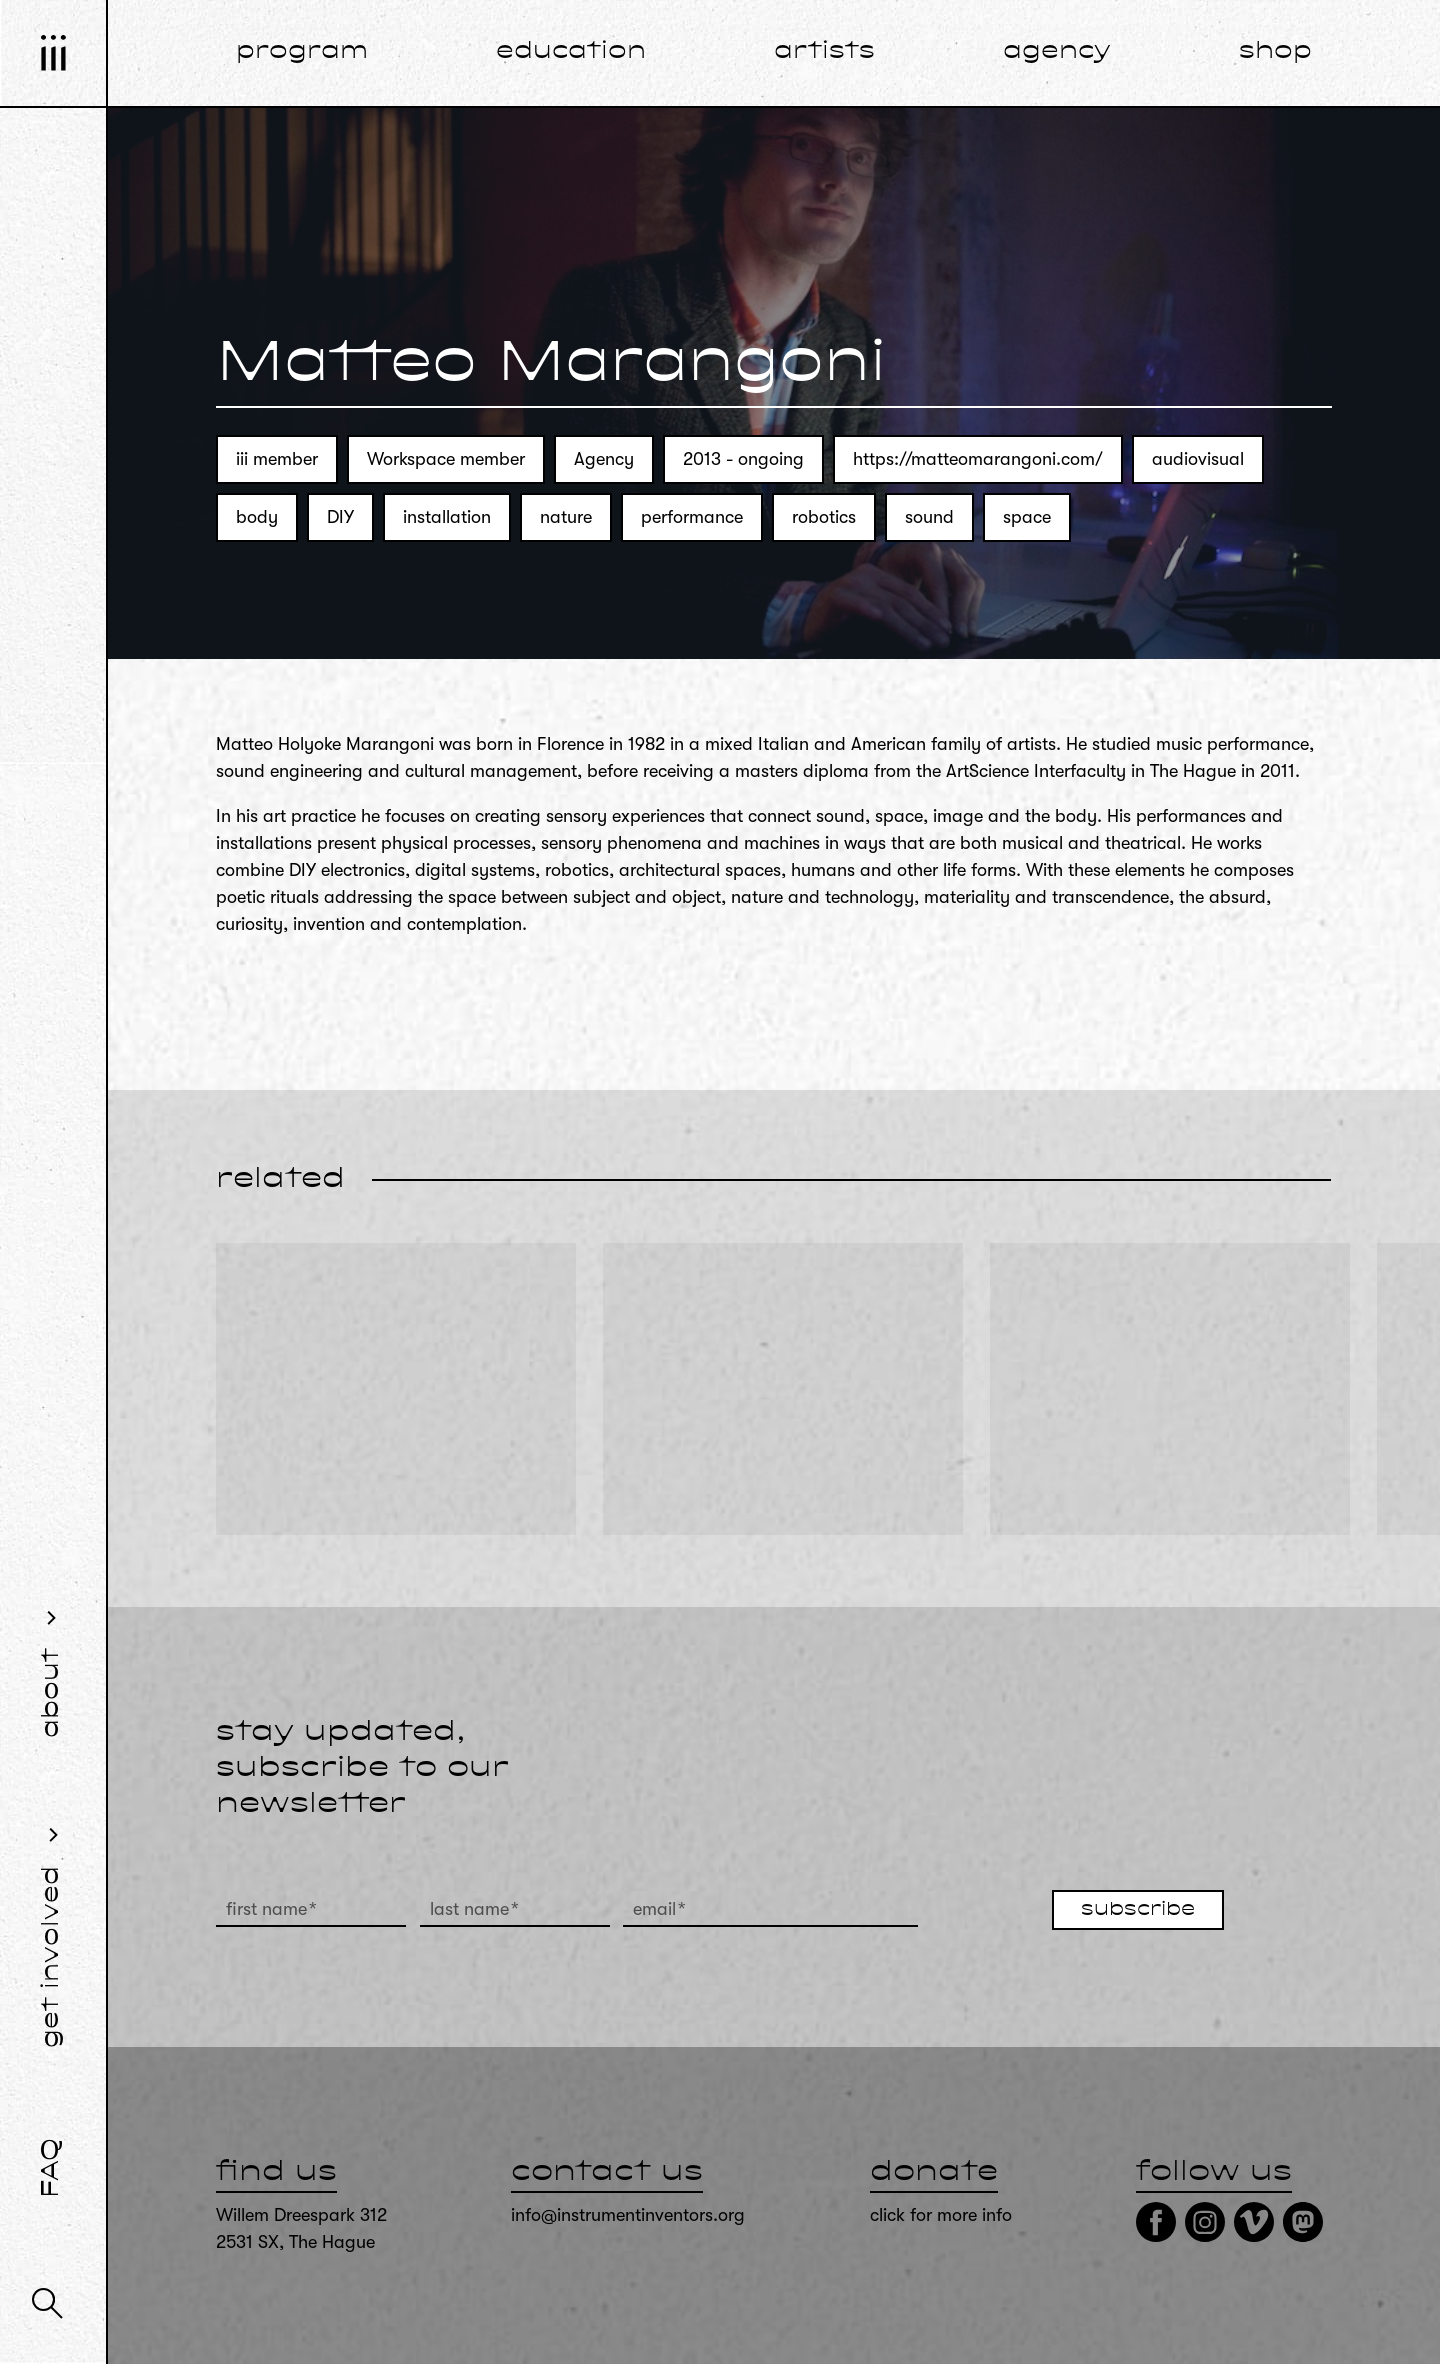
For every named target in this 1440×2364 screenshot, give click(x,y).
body (257, 517)
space (1027, 517)
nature (566, 517)
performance (692, 517)
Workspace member (446, 459)
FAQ (52, 2168)
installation (447, 517)
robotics (824, 517)
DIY (340, 517)
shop (1275, 52)
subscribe (1138, 1910)
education (571, 52)
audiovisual (1198, 459)
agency (1057, 52)
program (302, 52)
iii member (277, 459)
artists (824, 52)
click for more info (941, 2215)
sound (929, 517)
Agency (604, 459)
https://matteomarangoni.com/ (978, 459)
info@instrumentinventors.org (628, 2215)
